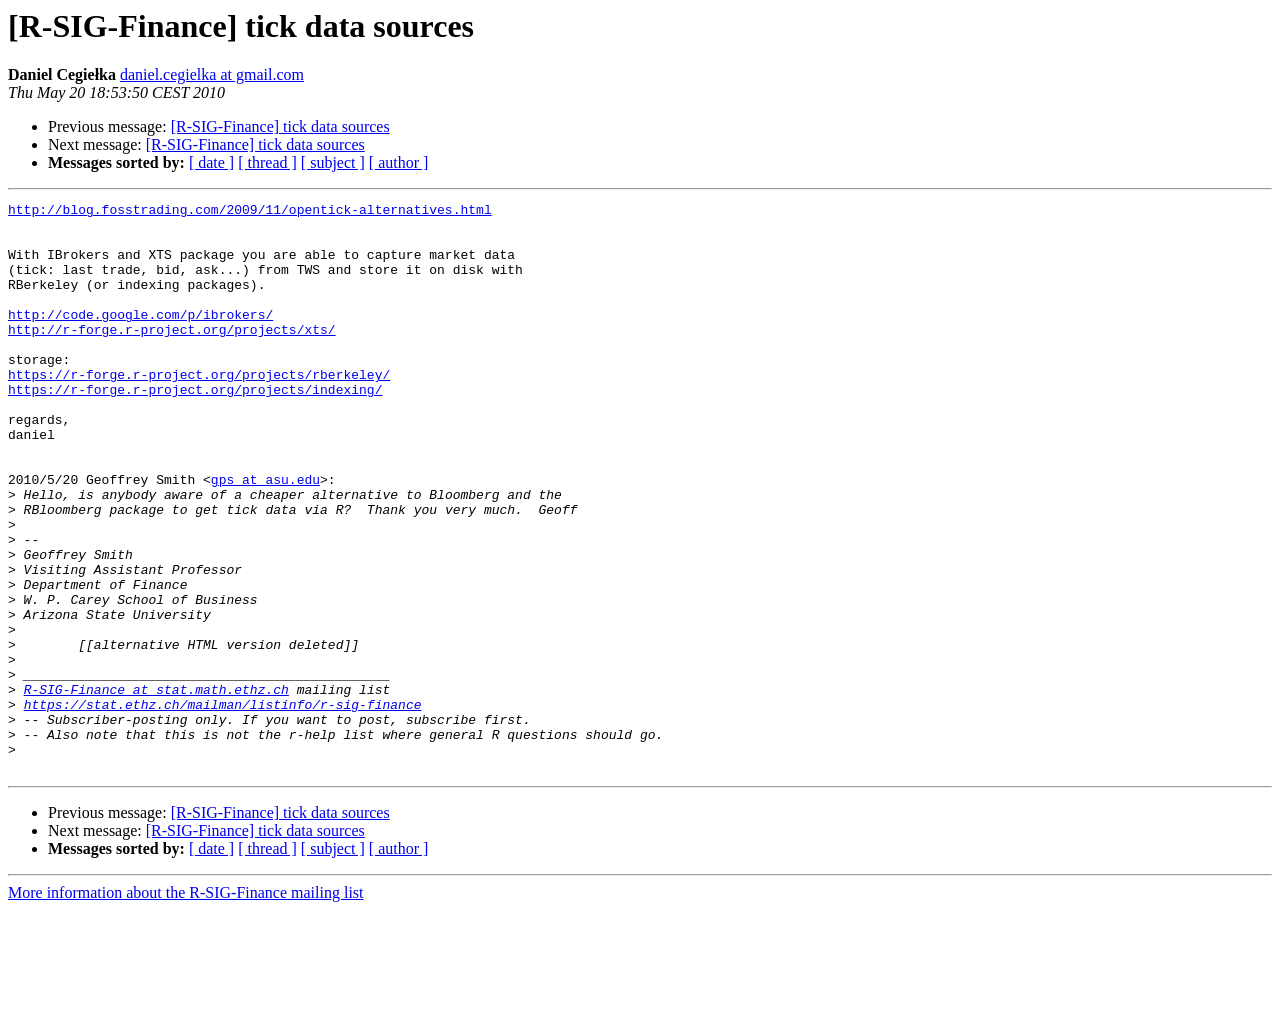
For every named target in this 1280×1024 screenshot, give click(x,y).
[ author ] (399, 162)
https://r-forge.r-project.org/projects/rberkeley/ (199, 410)
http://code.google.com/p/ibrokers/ (140, 338)
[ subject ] (333, 162)
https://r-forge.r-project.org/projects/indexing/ (195, 428)
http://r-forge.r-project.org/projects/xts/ (172, 356)
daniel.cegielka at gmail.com (212, 74)
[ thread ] (267, 162)
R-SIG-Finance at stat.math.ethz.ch (156, 788)
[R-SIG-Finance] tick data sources (280, 126)
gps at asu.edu (265, 536)
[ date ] (211, 162)
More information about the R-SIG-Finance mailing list (186, 1006)
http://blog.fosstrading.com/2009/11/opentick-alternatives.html (250, 212)
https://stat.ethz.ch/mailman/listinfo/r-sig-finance (223, 806)
